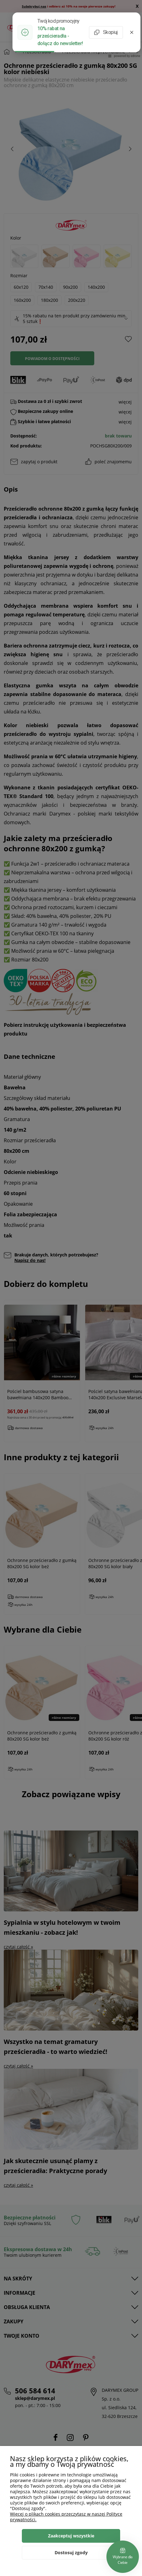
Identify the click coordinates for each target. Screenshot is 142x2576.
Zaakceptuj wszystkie (71, 2536)
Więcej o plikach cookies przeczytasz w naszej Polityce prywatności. (66, 2516)
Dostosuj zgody (71, 2552)
